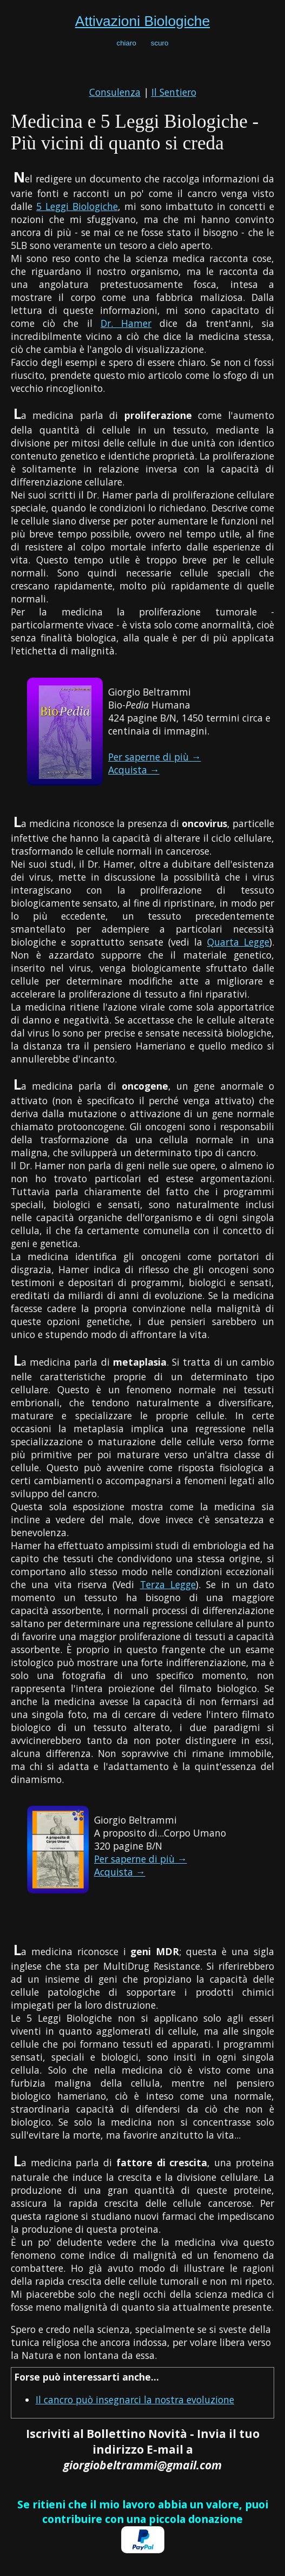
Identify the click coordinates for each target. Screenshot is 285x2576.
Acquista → (134, 769)
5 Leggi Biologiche (77, 206)
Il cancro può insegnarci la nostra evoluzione (135, 2399)
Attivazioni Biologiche (142, 21)
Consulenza (115, 92)
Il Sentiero (173, 92)
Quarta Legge (238, 941)
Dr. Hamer (126, 323)
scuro (160, 43)
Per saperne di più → (154, 756)
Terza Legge (168, 1584)
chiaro (126, 43)
